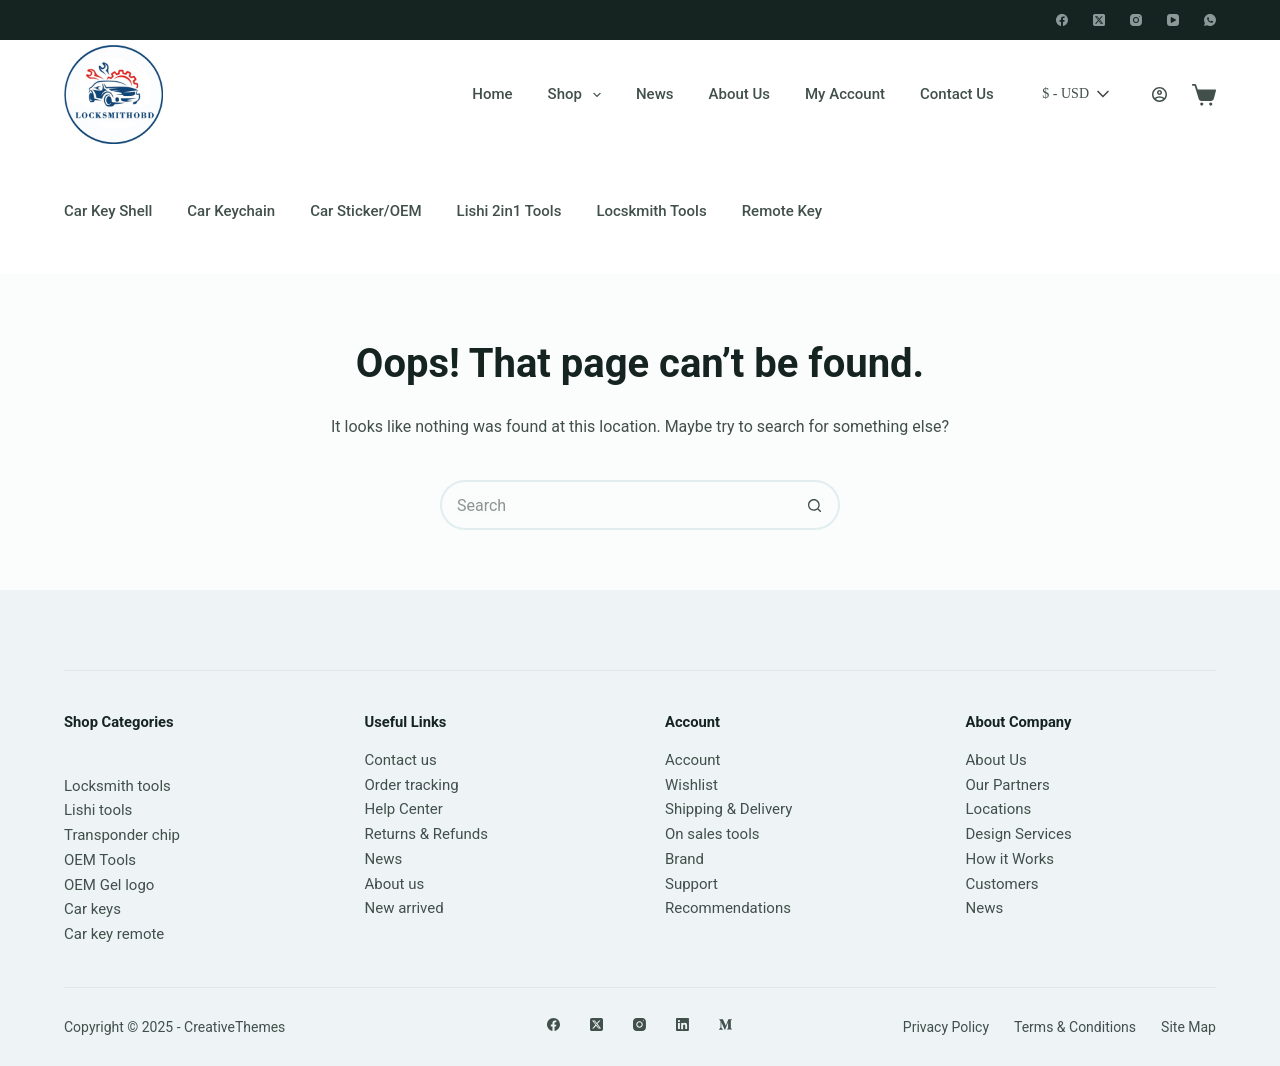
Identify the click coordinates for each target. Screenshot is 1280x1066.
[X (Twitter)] (1099, 20)
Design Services (1019, 834)
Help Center (404, 809)
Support (691, 884)
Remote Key (782, 211)
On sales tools (712, 834)
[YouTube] (1173, 20)
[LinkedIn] (682, 1024)
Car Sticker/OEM (365, 211)
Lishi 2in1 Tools (509, 211)
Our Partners (1008, 785)
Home (492, 94)
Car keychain (231, 211)
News (655, 94)
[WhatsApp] (1210, 20)
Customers (1002, 884)
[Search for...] (615, 505)
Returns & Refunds (426, 834)
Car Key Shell (108, 211)
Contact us (401, 760)
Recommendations (728, 908)
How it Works (1010, 859)
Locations (999, 809)
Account (693, 760)
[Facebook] (1062, 20)
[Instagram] (1136, 20)
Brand (684, 859)
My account (845, 94)
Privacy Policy (946, 1027)
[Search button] (815, 505)
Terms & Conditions (1075, 1027)
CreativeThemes (234, 1027)
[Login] (1159, 94)
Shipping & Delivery (728, 809)
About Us (740, 94)
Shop (578, 95)
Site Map (1188, 1027)
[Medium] (725, 1024)
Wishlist (691, 785)
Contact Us (957, 94)
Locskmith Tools (651, 211)
